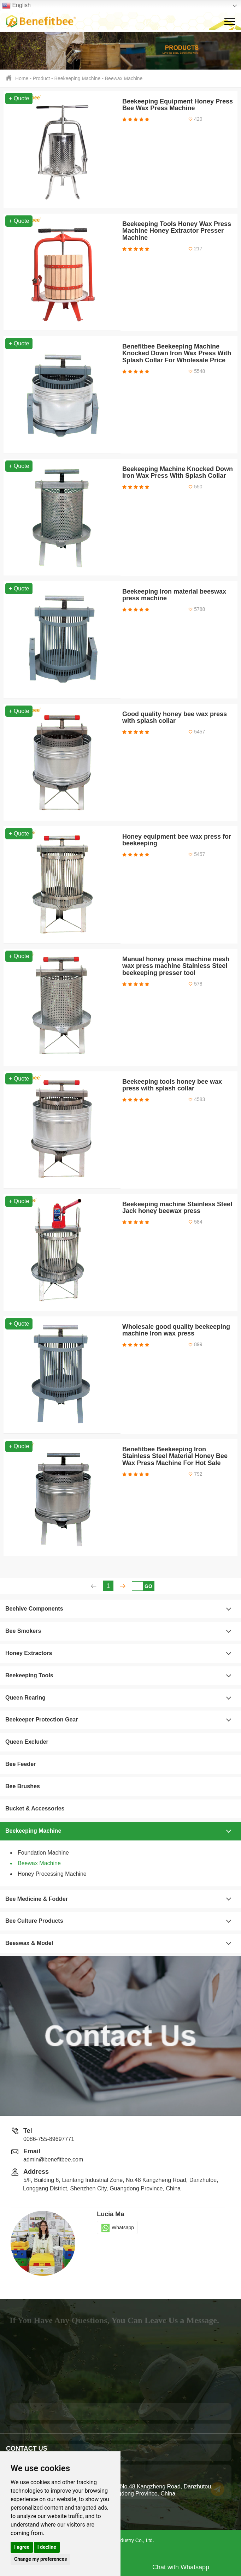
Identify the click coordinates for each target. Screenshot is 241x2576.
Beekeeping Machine (77, 78)
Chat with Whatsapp (180, 2567)
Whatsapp (117, 2227)
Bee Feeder (20, 1764)
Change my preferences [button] (40, 2559)
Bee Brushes (22, 1786)
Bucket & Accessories (35, 1808)
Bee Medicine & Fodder (36, 1899)
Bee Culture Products (34, 1921)
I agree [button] (21, 2547)
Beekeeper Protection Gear (41, 1720)
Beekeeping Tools (29, 1675)
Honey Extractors (28, 1653)
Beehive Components (34, 1609)
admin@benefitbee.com (53, 2159)
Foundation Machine (43, 1853)
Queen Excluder (26, 1742)
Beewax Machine (124, 78)
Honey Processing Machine (52, 1874)
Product (41, 78)
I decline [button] (46, 2547)
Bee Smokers (23, 1631)
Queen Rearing (25, 1698)
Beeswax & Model (29, 1943)
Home (21, 78)
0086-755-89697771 (48, 2139)
